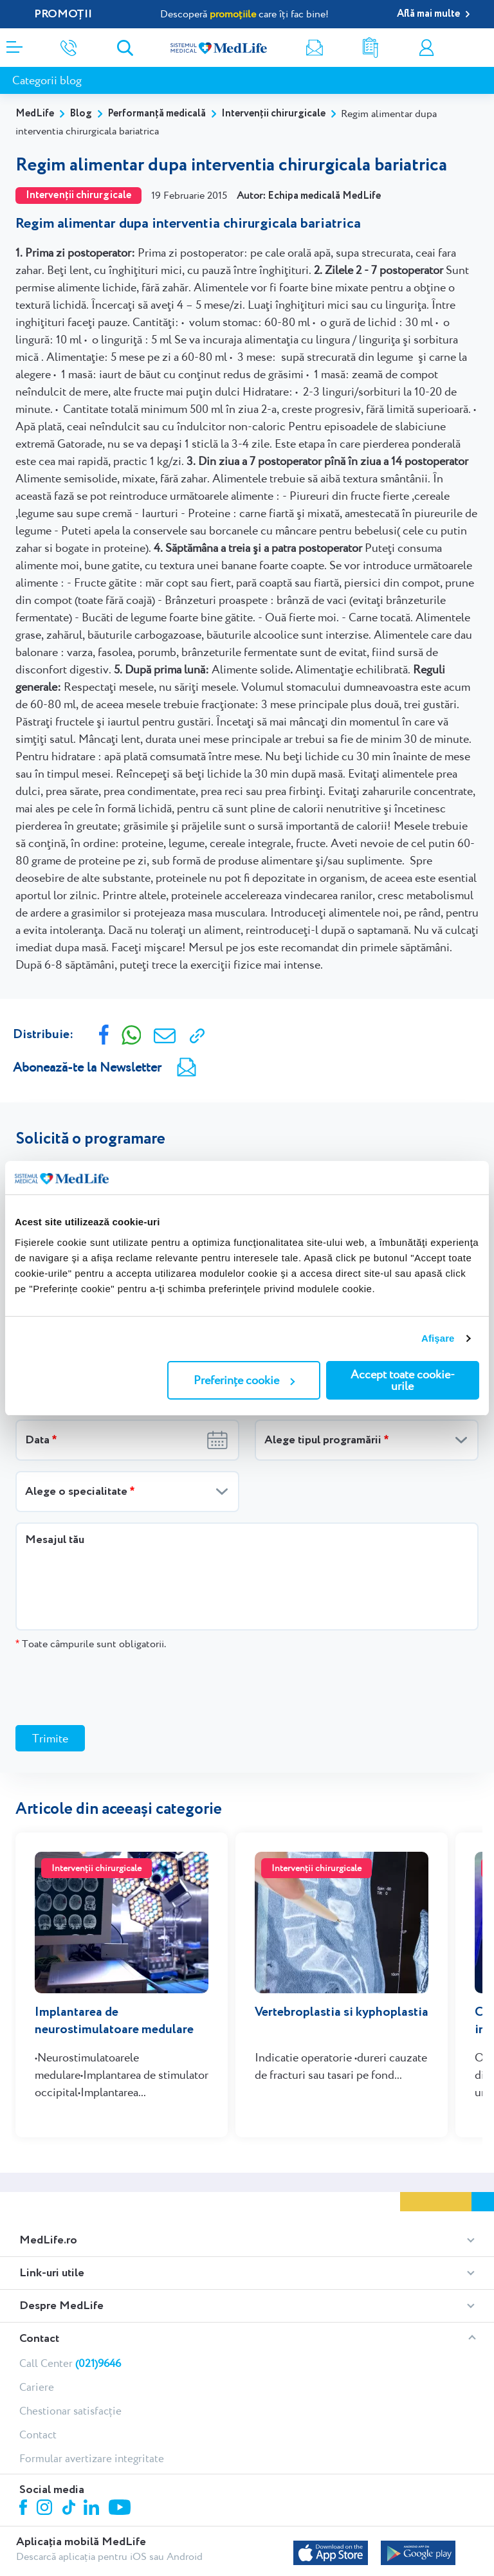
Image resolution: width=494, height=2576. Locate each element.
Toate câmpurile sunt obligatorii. (90, 1644)
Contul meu (426, 48)
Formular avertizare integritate (91, 2458)
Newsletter (314, 48)
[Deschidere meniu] (14, 43)
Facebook (24, 2509)
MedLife (34, 113)
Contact (39, 2338)
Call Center (70, 2363)
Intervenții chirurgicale (273, 113)
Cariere (36, 2386)
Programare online (479, 48)
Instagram (46, 2509)
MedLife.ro (48, 2240)
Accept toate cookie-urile (403, 1380)
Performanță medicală (156, 113)
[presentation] (113, 1687)
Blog (80, 113)
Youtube (121, 2508)
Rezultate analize (370, 48)
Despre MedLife (61, 2305)
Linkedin (93, 2508)
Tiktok (69, 2508)
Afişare (438, 1338)
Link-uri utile (51, 2273)
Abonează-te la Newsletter (87, 1067)
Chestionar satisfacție (70, 2410)
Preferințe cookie (244, 1380)
